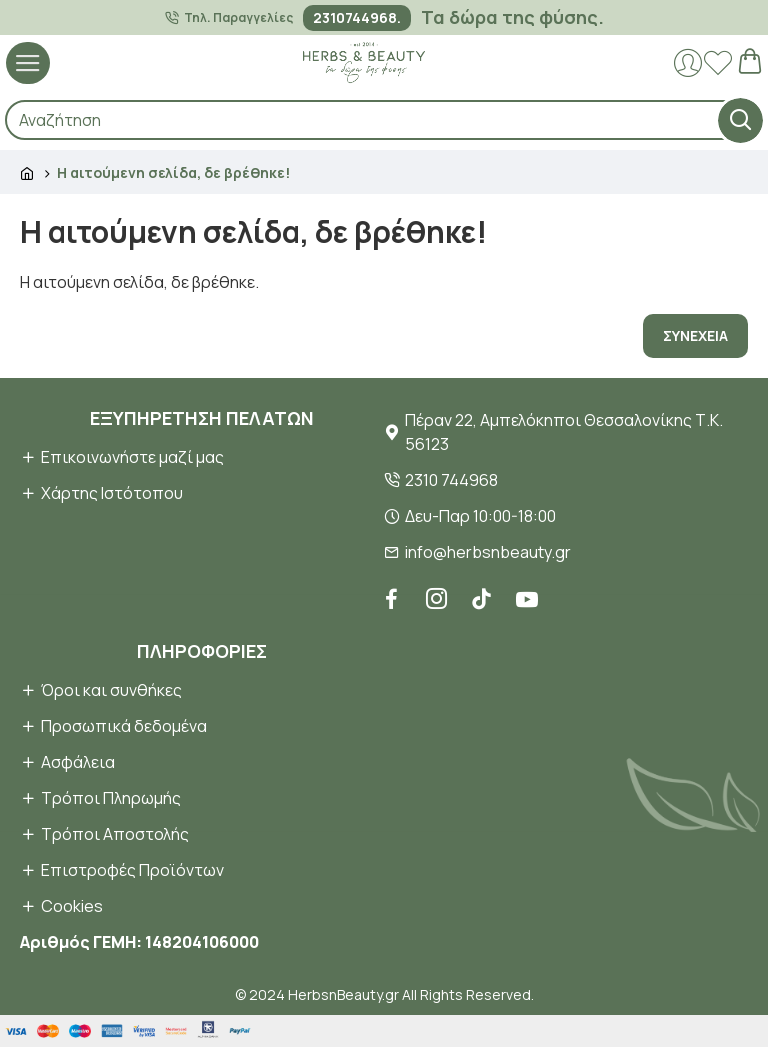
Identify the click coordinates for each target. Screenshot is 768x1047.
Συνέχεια (695, 335)
